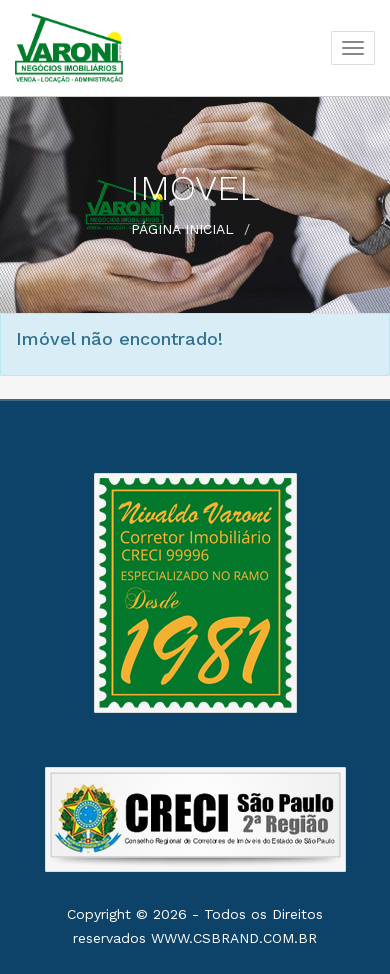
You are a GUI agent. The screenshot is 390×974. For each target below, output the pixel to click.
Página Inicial (182, 229)
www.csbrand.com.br (234, 938)
